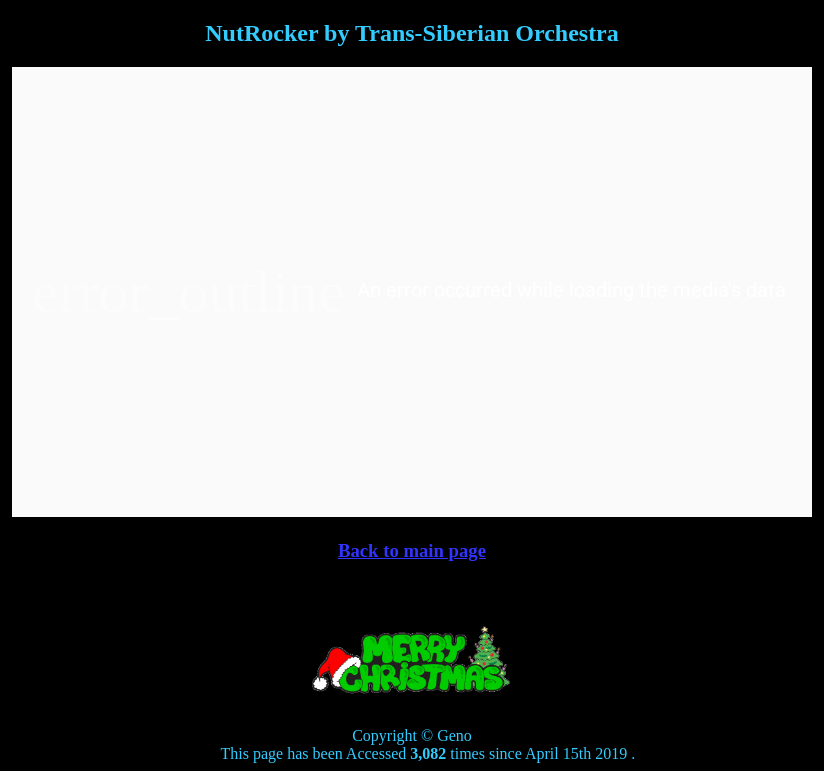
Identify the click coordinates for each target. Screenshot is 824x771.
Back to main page (412, 550)
